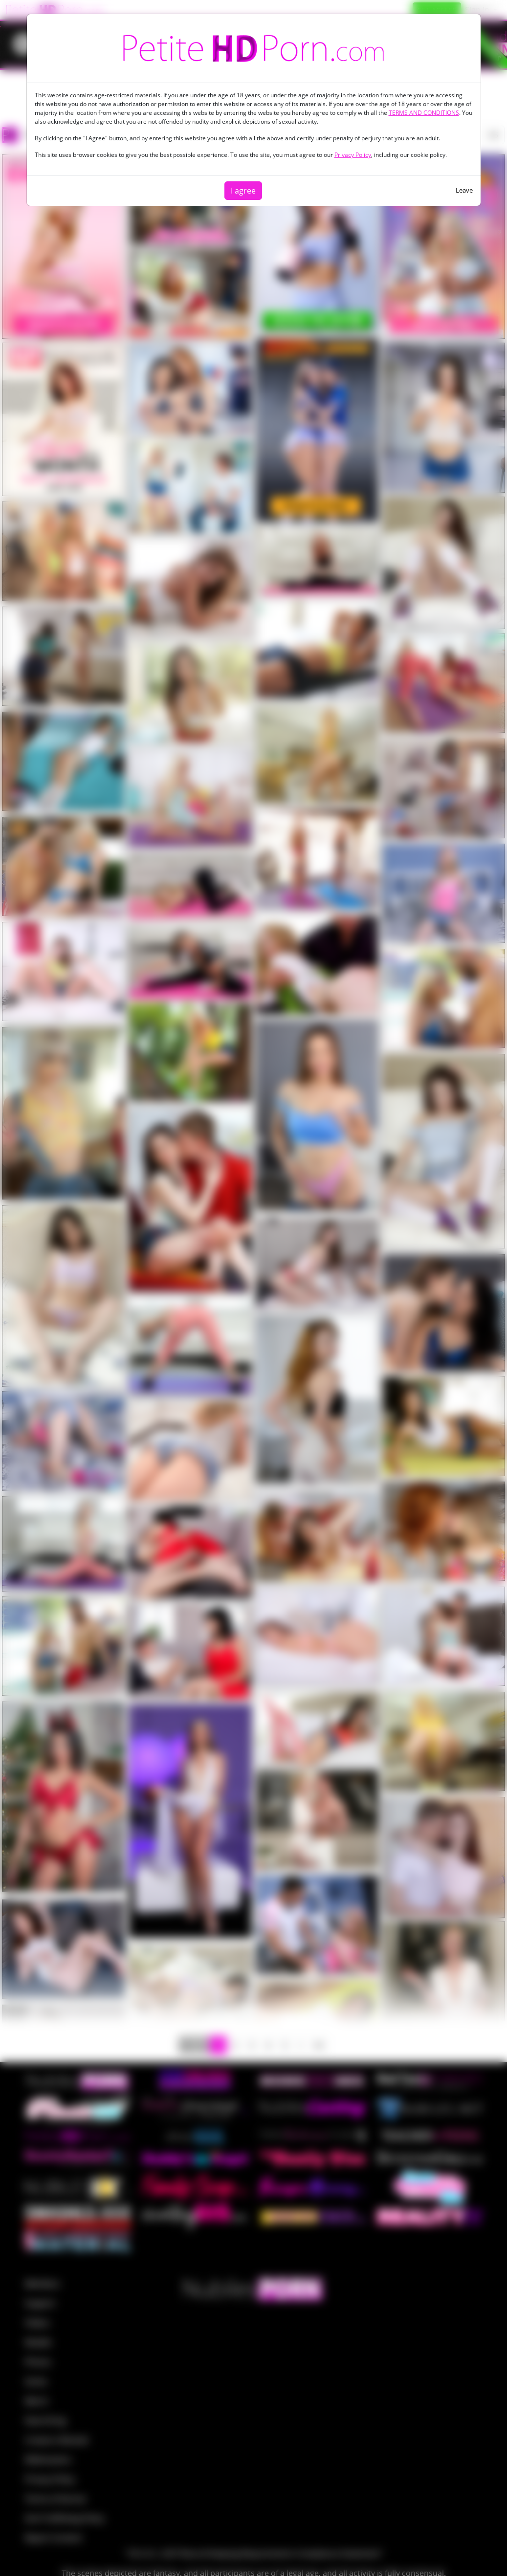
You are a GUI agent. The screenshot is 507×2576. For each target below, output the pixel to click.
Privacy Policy (352, 155)
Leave (464, 190)
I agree (243, 190)
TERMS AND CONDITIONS (424, 113)
